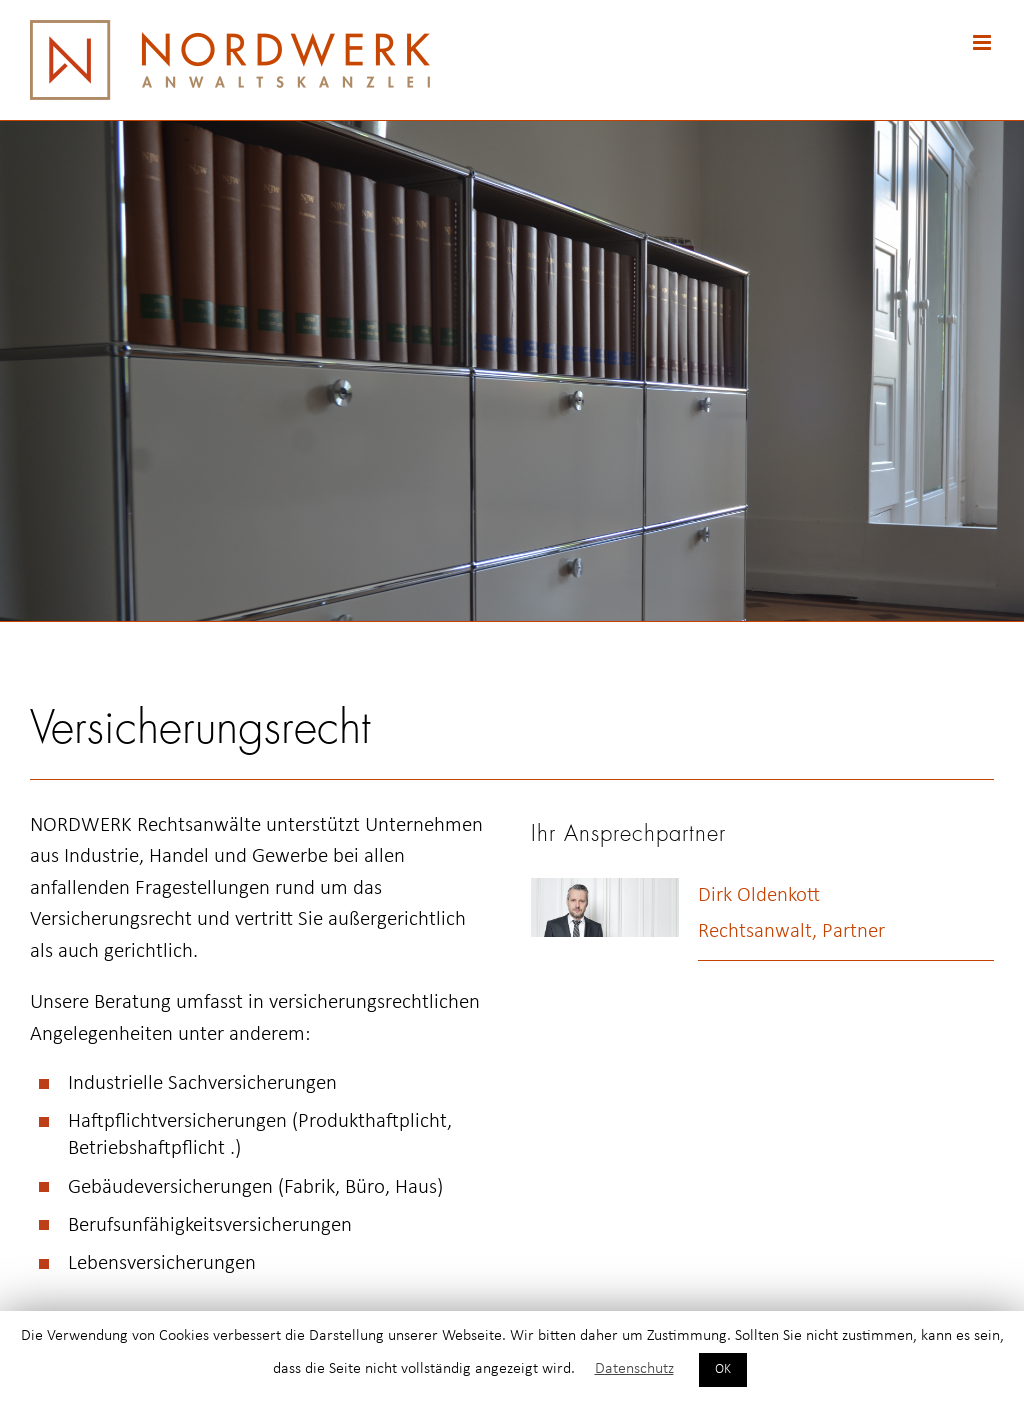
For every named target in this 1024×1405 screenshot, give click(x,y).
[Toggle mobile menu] (983, 42)
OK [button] (723, 1369)
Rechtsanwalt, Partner (791, 931)
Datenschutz (634, 1369)
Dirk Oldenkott (759, 895)
